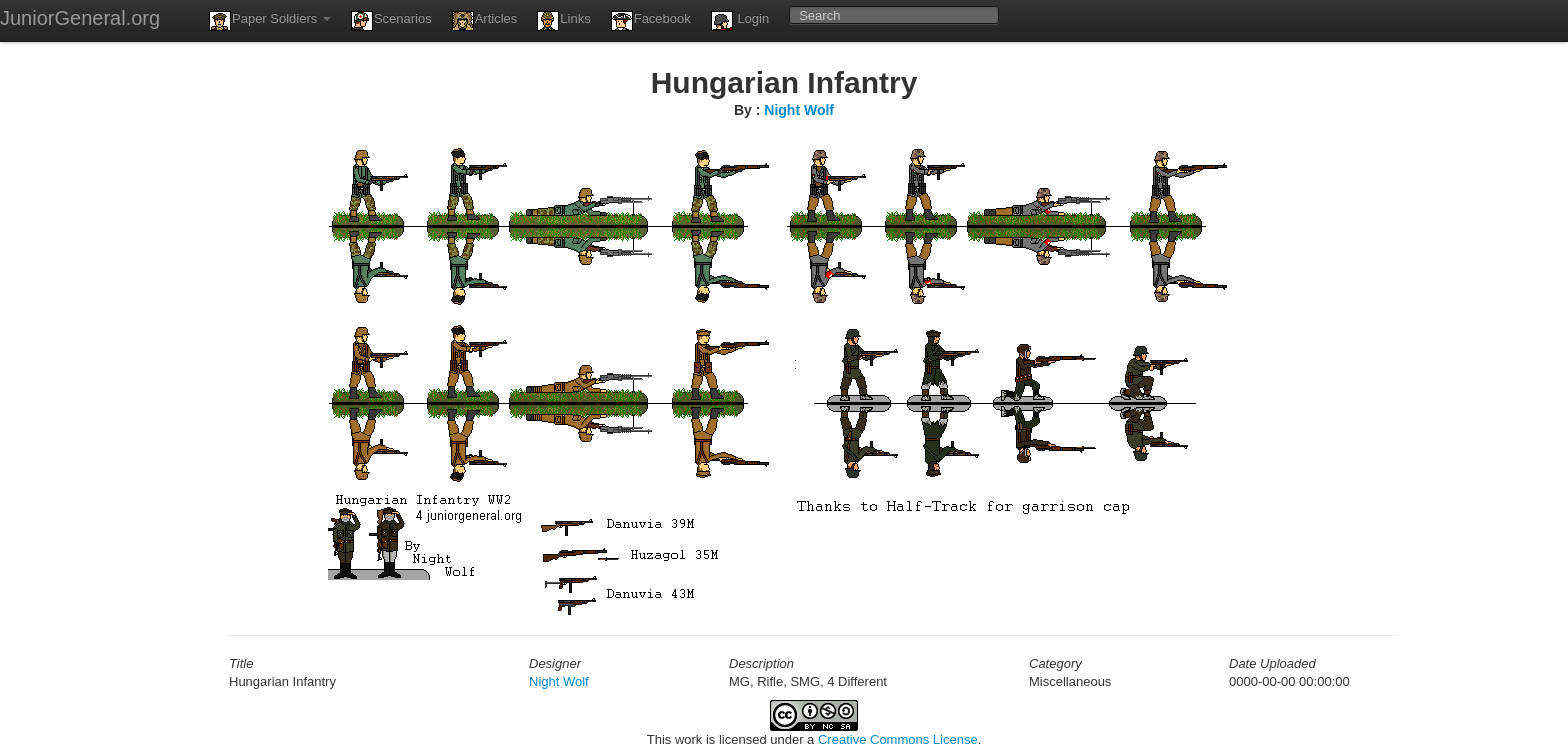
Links (563, 21)
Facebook (651, 21)
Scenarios (391, 21)
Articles (485, 21)
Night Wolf (799, 110)
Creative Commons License (898, 739)
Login (740, 21)
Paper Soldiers (270, 21)
